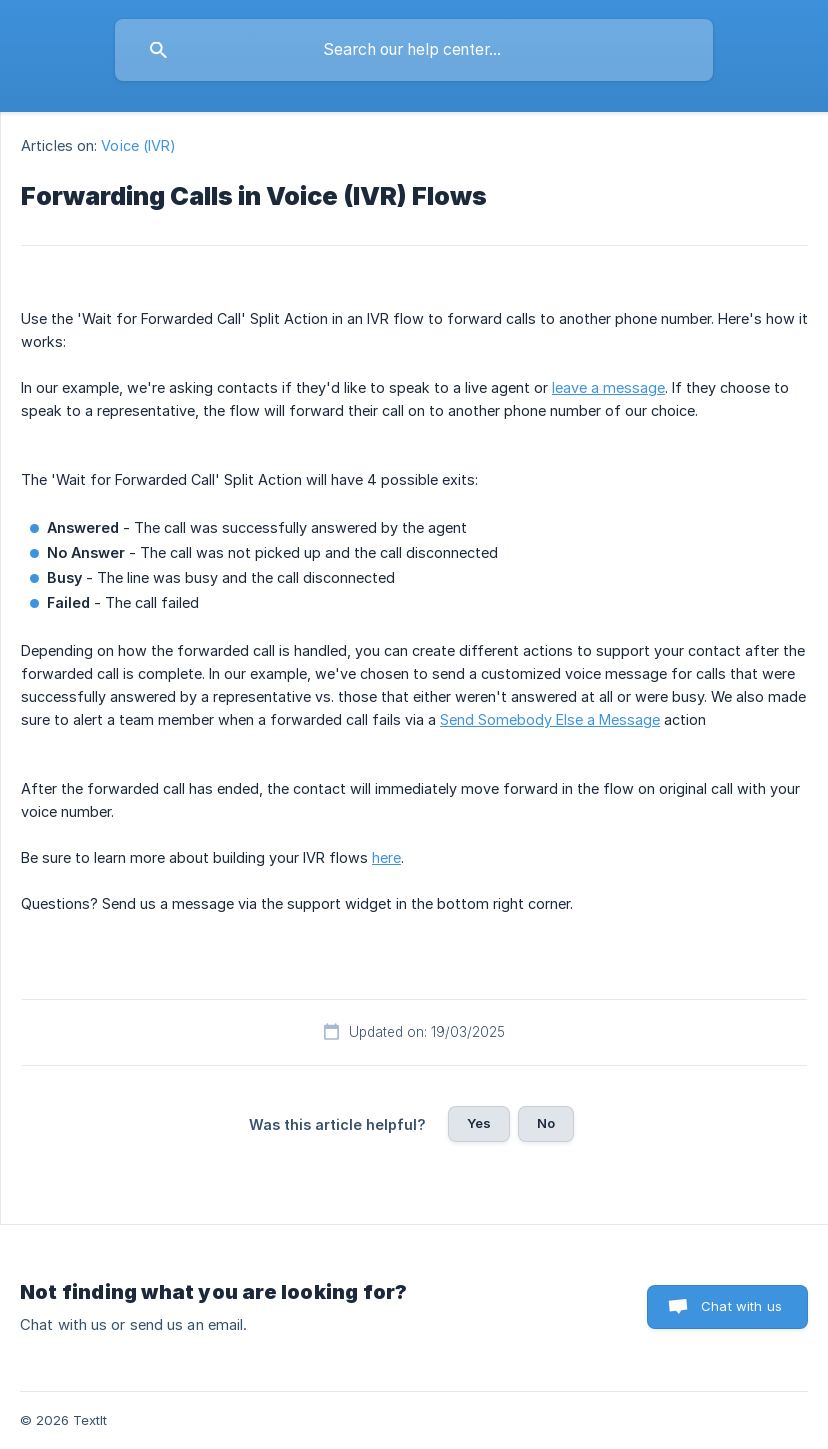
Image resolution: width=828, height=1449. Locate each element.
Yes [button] (479, 1123)
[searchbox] (414, 50)
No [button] (546, 1123)
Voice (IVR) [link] (138, 145)
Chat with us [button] (741, 1306)
